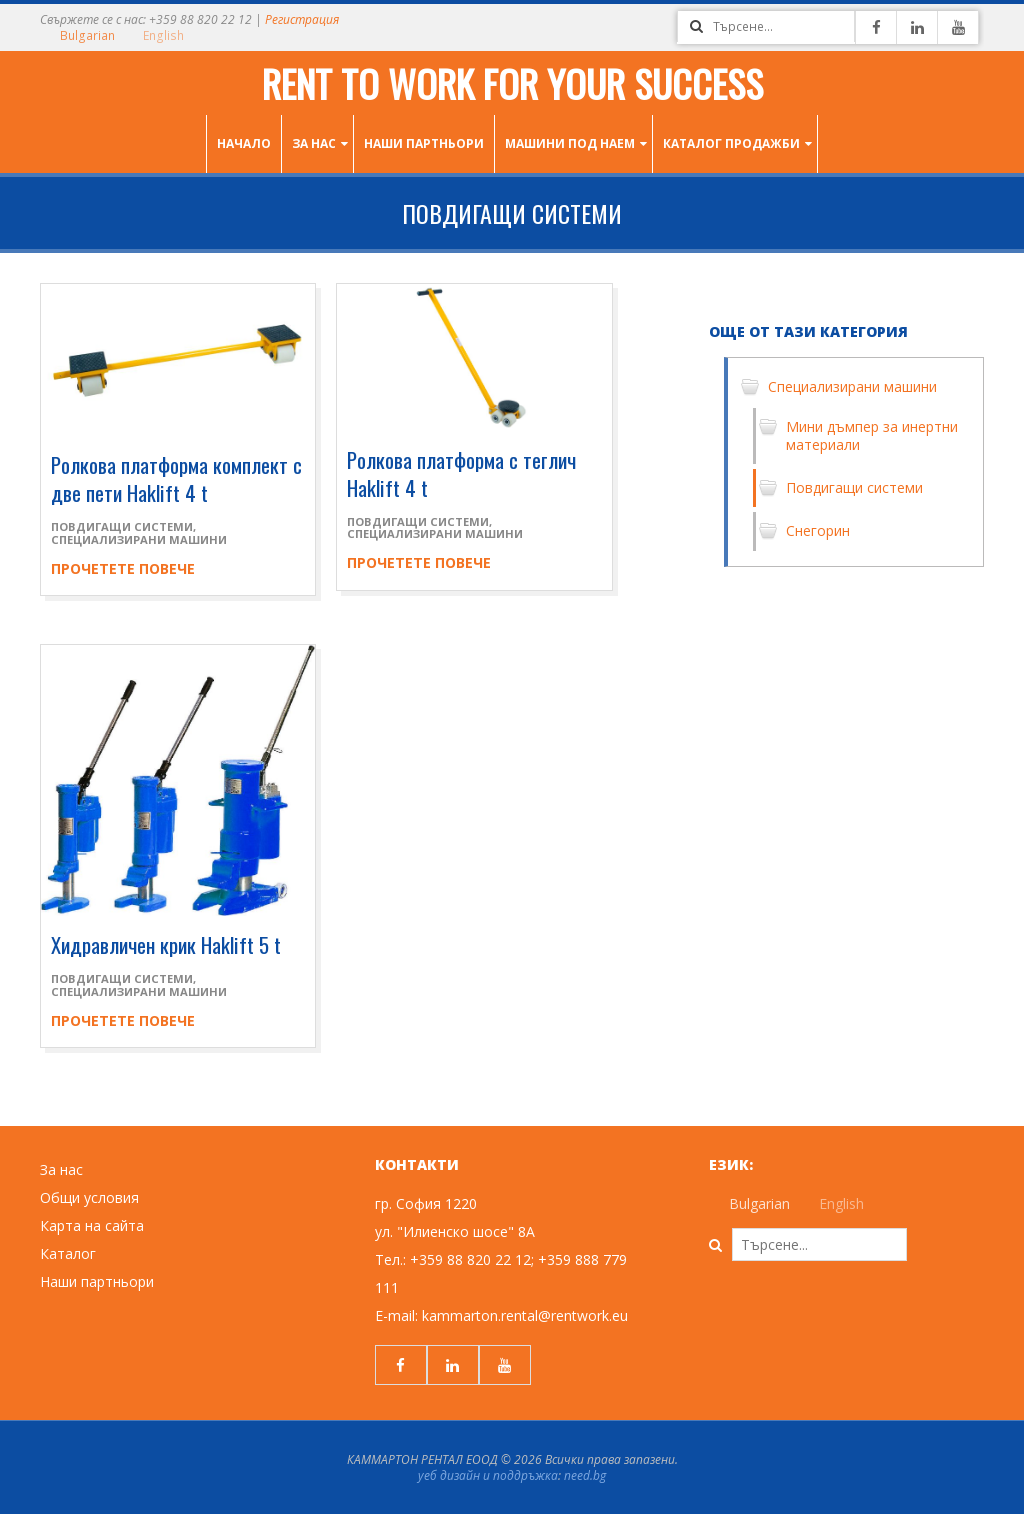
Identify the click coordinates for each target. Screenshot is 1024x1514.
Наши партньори (424, 143)
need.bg (585, 1475)
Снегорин (818, 530)
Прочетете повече (123, 568)
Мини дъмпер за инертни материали (872, 435)
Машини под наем (570, 143)
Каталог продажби (731, 143)
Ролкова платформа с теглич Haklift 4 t (461, 473)
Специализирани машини (139, 539)
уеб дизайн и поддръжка (488, 1475)
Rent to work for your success (512, 83)
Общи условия (89, 1197)
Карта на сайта (92, 1225)
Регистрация (302, 19)
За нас (314, 143)
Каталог (68, 1253)
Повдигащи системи (122, 526)
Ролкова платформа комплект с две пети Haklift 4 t (176, 478)
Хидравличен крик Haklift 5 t (166, 944)
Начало (244, 143)
